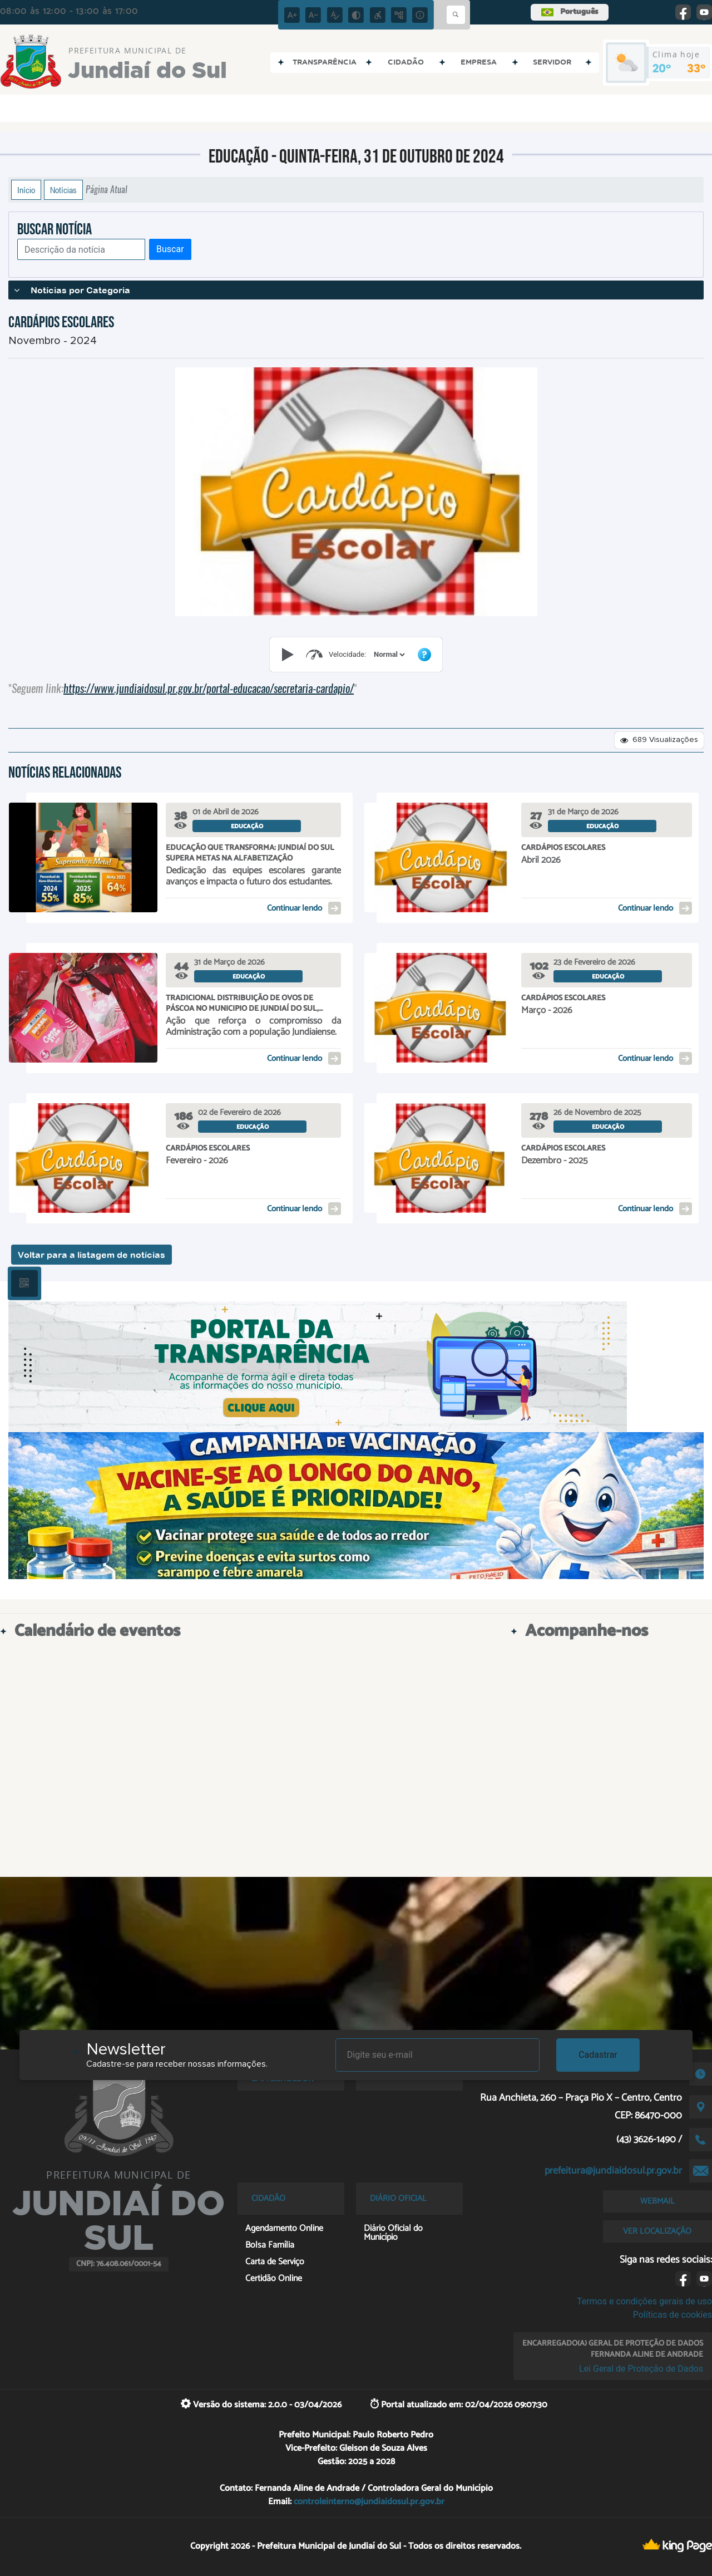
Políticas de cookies (672, 2314)
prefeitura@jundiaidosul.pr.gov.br (613, 2170)
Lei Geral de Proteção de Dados (641, 2368)
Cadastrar (597, 2054)
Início (26, 189)
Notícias (63, 189)
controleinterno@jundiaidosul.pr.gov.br (369, 2501)
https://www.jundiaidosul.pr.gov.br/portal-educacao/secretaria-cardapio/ (208, 688)
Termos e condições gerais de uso (644, 2301)
